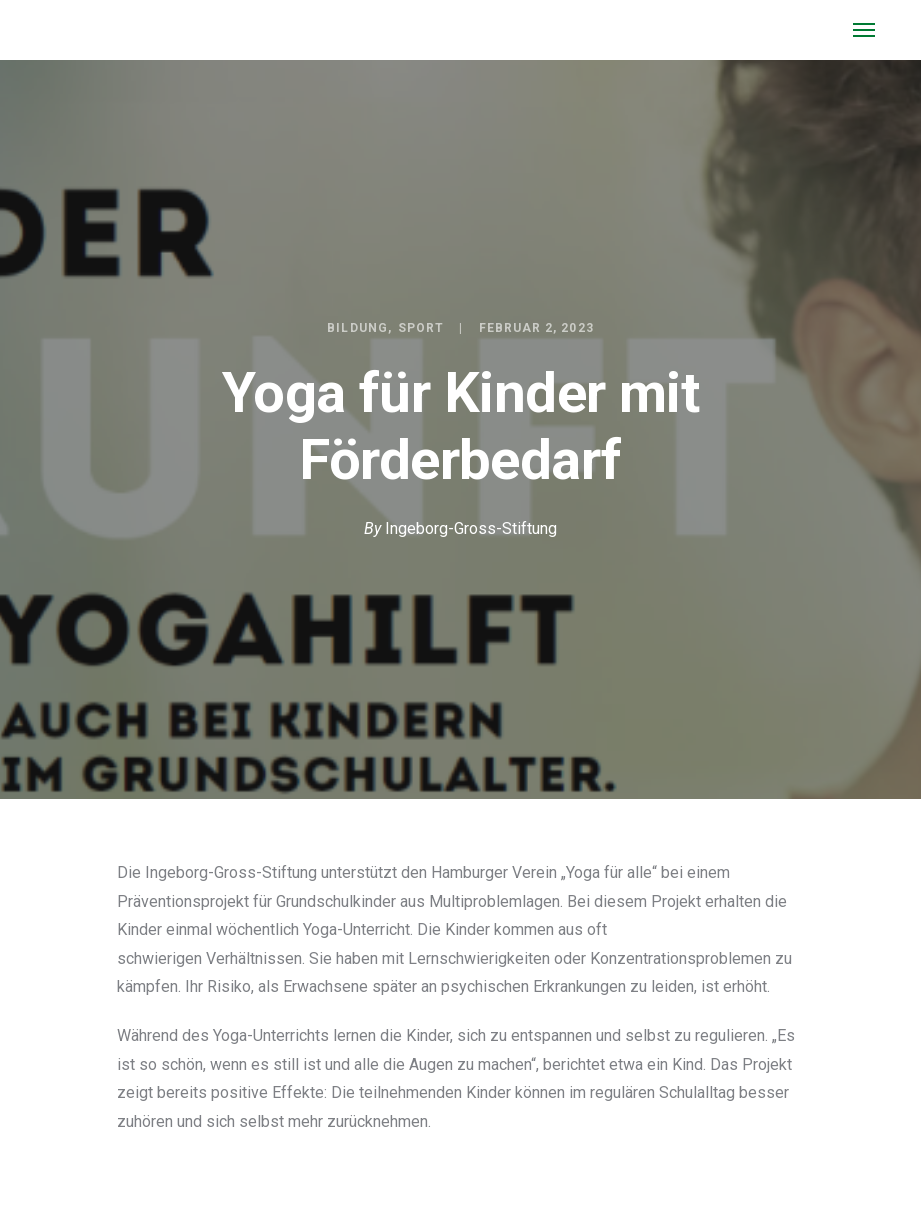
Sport (421, 328)
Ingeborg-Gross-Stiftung (471, 528)
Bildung (357, 328)
